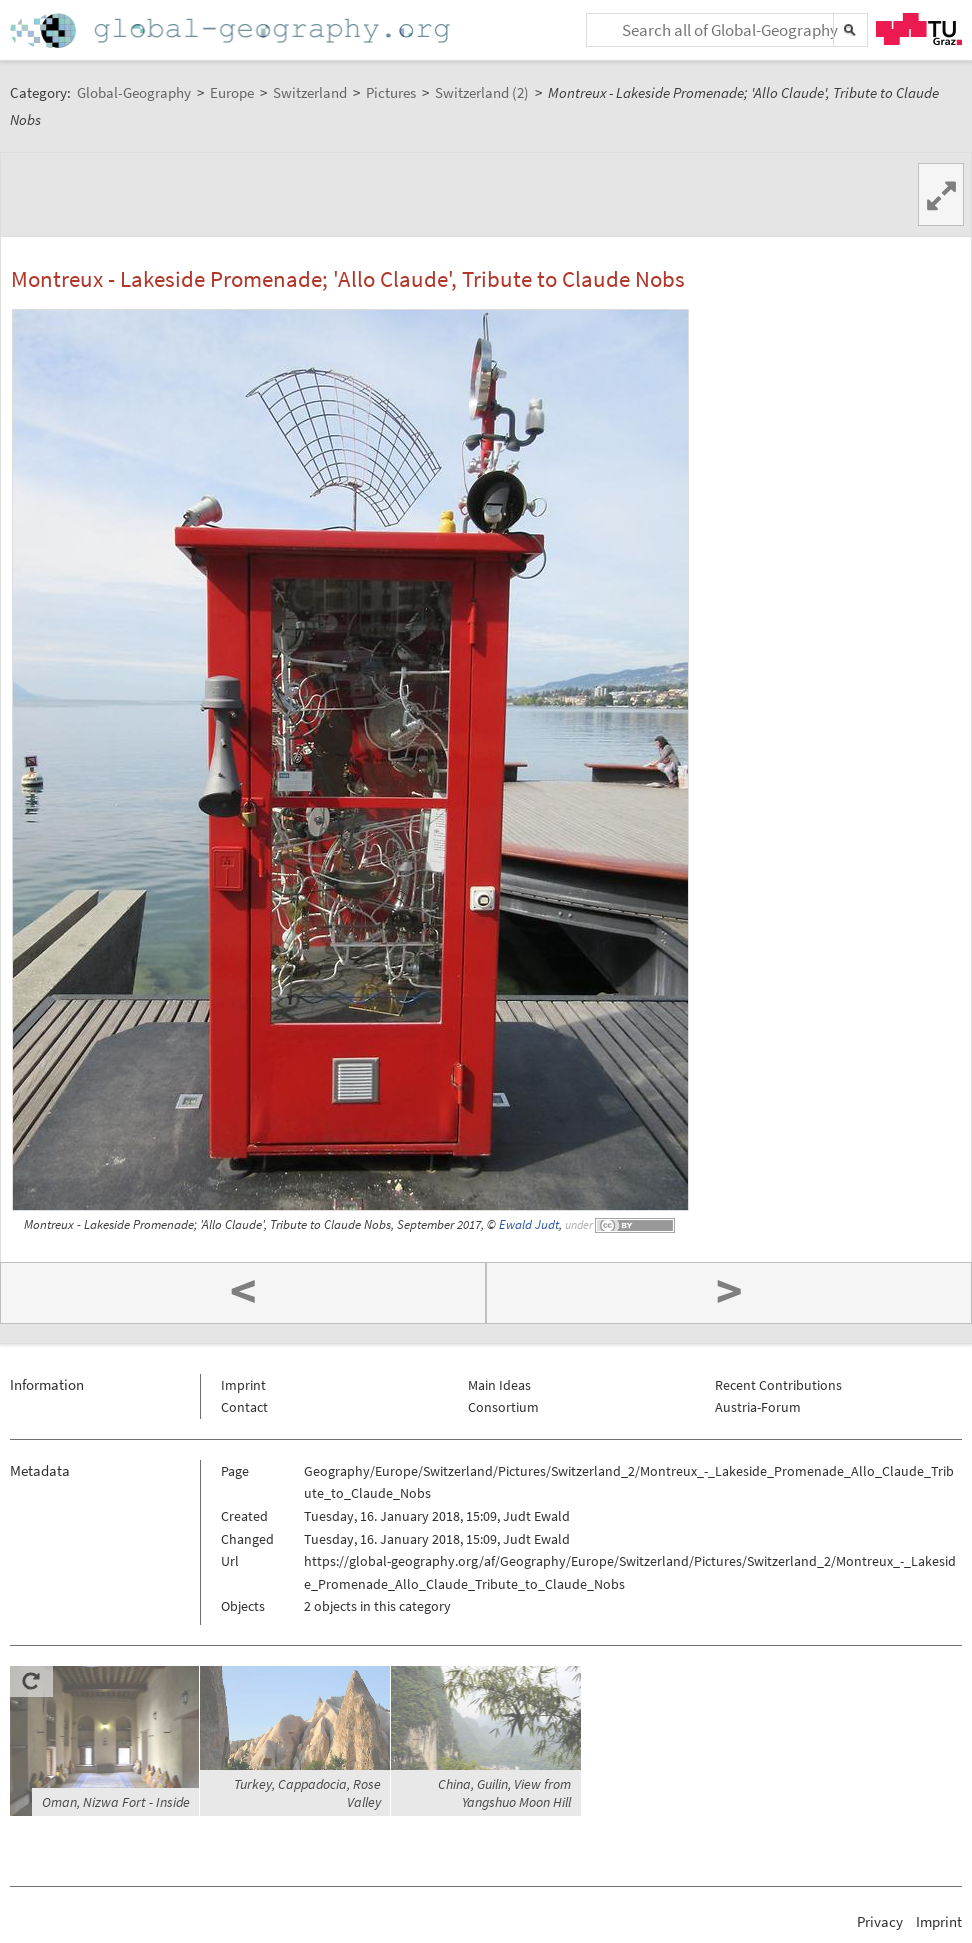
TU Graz (919, 29)
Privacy (880, 1921)
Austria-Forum (758, 1407)
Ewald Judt (529, 1224)
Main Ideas (499, 1385)
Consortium (503, 1407)
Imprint (243, 1385)
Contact (244, 1407)
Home (232, 30)
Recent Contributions (778, 1385)
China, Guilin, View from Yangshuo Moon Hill (504, 1793)
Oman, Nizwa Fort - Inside (116, 1802)
